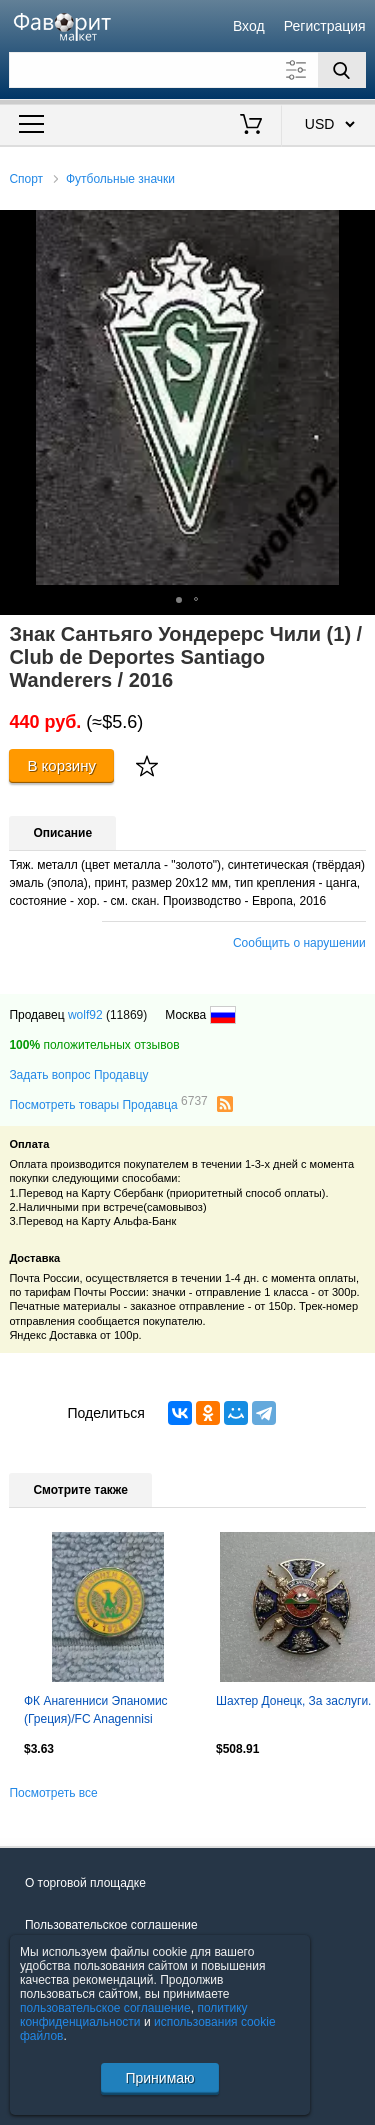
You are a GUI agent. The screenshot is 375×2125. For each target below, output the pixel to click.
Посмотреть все (53, 1793)
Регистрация (325, 26)
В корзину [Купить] (61, 765)
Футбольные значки (120, 179)
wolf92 (85, 1015)
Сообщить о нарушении (299, 943)
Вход (249, 26)
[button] (357, 228)
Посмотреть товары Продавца (108, 1104)
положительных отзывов (94, 1045)
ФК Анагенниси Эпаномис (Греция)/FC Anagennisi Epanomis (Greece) (96, 1712)
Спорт (26, 179)
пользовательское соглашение (105, 2008)
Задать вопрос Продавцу (78, 1075)
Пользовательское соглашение (111, 1925)
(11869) (126, 1015)
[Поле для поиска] (187, 70)
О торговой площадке (85, 1883)
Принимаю (159, 2078)
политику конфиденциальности (134, 2015)
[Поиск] (342, 70)
